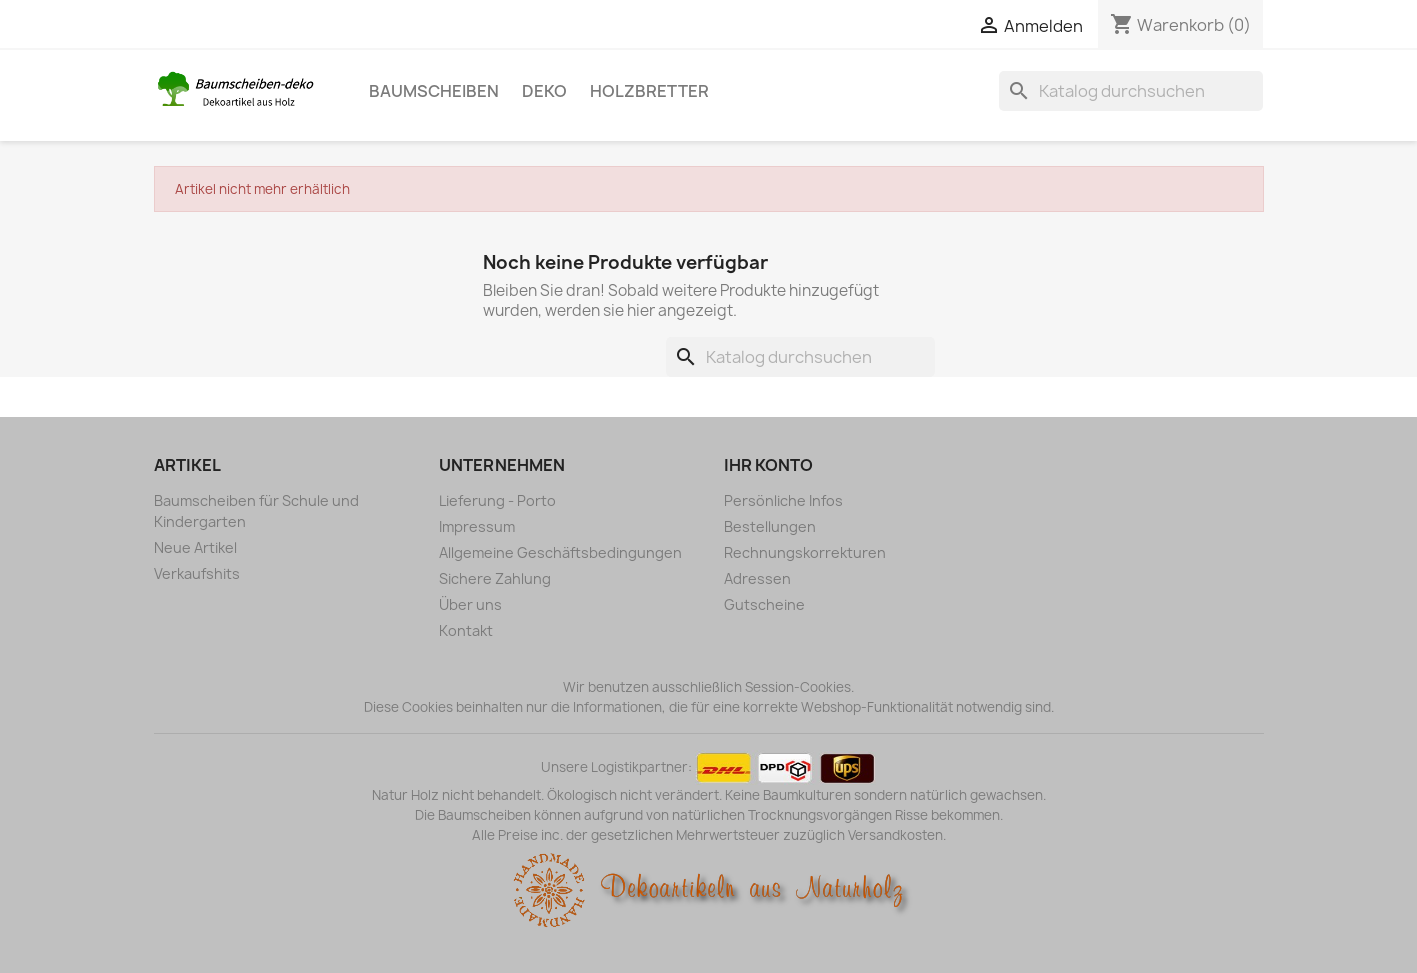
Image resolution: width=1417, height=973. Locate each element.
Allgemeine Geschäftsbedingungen (560, 552)
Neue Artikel (195, 547)
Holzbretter (649, 91)
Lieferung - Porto (497, 500)
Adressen (757, 578)
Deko (544, 91)
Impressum (477, 526)
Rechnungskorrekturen (805, 552)
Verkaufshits (197, 573)
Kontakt (466, 630)
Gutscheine (764, 604)
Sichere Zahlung (495, 578)
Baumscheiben (434, 91)
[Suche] (1131, 91)
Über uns (470, 604)
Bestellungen (770, 526)
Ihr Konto (768, 465)
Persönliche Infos (783, 500)
